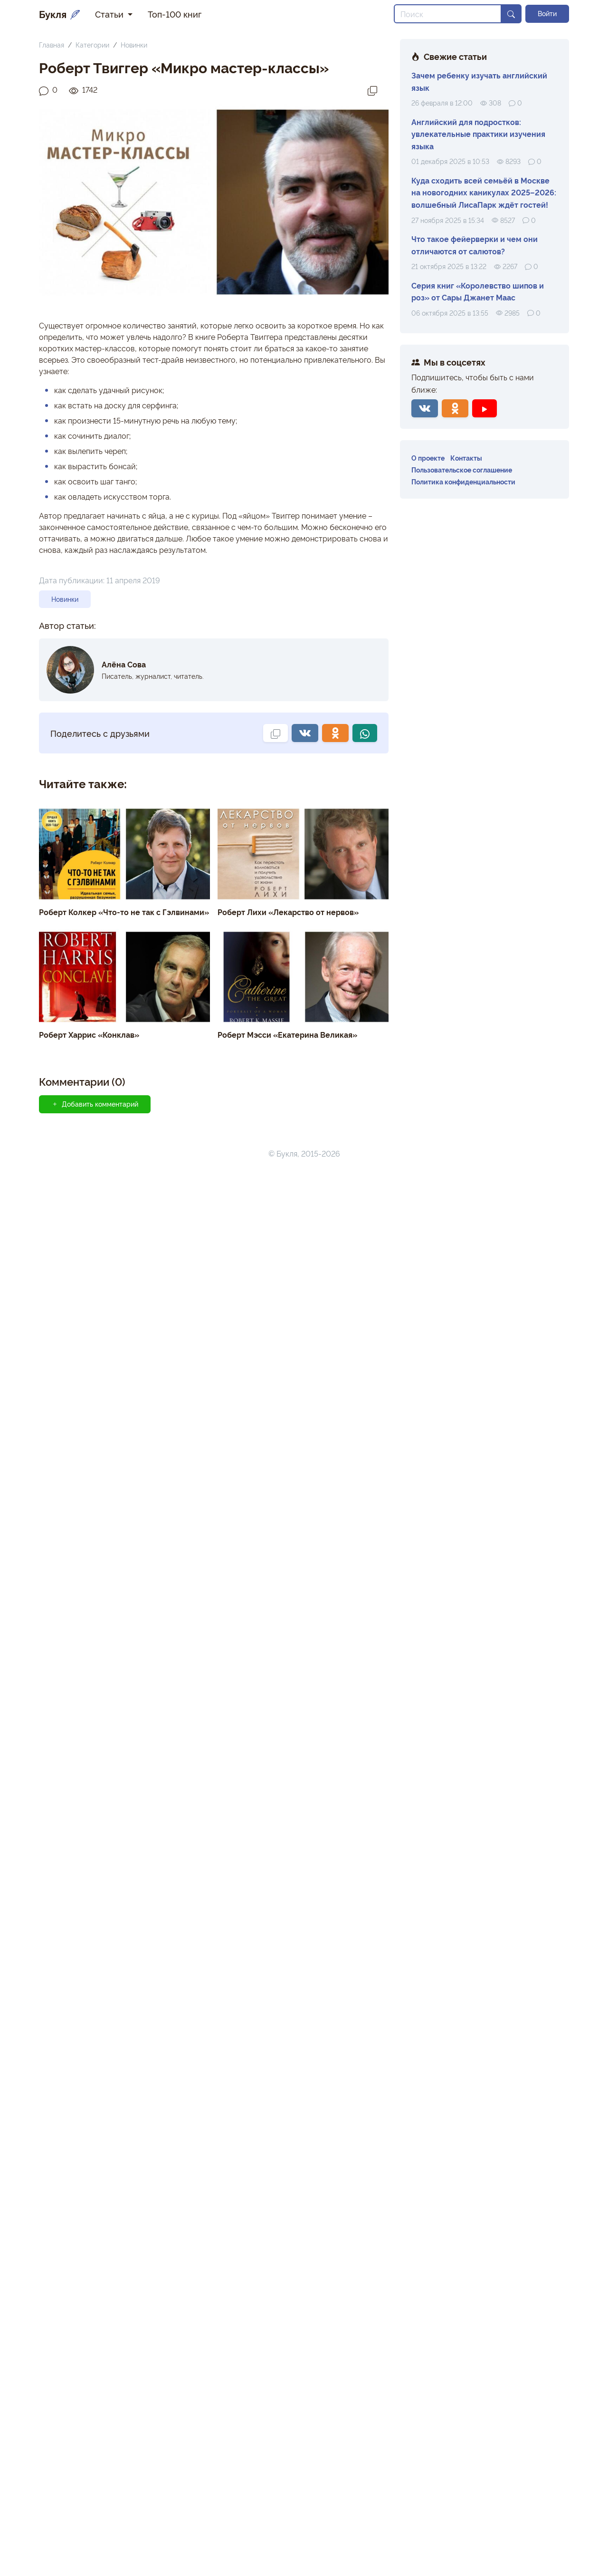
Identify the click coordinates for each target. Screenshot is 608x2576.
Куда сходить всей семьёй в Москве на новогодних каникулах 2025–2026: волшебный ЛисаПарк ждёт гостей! (483, 192)
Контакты (466, 457)
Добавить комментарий (94, 1104)
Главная (51, 44)
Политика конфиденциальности (463, 481)
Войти (547, 13)
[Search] (448, 13)
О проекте (428, 457)
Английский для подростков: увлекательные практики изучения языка (478, 133)
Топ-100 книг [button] (174, 13)
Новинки (134, 44)
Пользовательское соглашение (461, 469)
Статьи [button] (110, 13)
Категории (92, 44)
